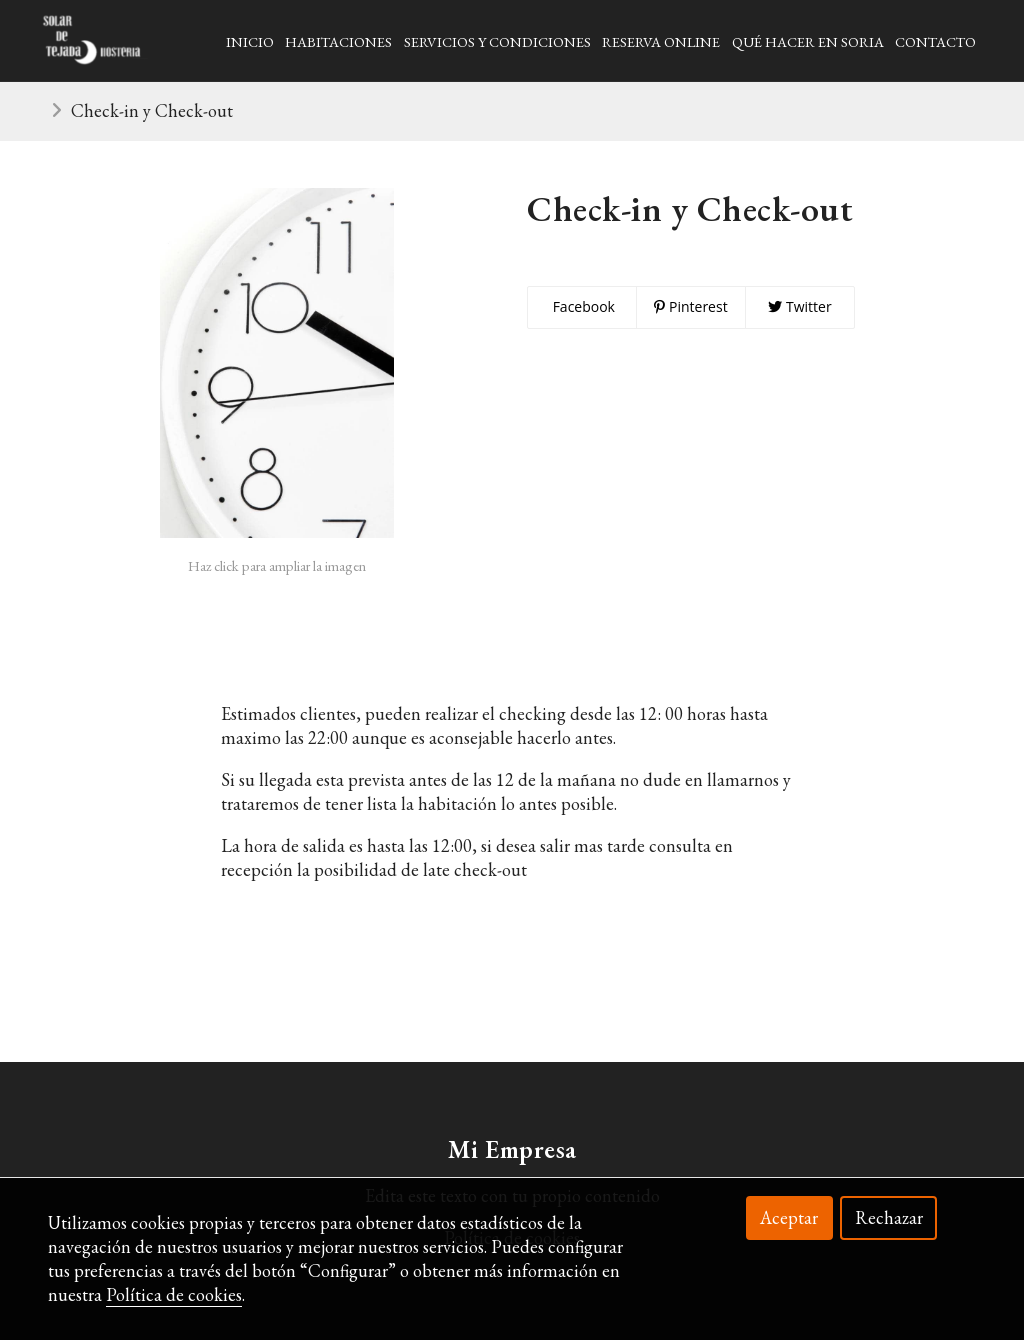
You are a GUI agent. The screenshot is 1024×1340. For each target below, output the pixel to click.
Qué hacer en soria (808, 41)
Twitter (799, 306)
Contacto (935, 41)
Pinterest (690, 306)
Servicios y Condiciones (497, 41)
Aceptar (789, 1217)
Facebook (582, 306)
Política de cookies (174, 1294)
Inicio (250, 41)
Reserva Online (661, 41)
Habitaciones (338, 41)
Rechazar (889, 1217)
